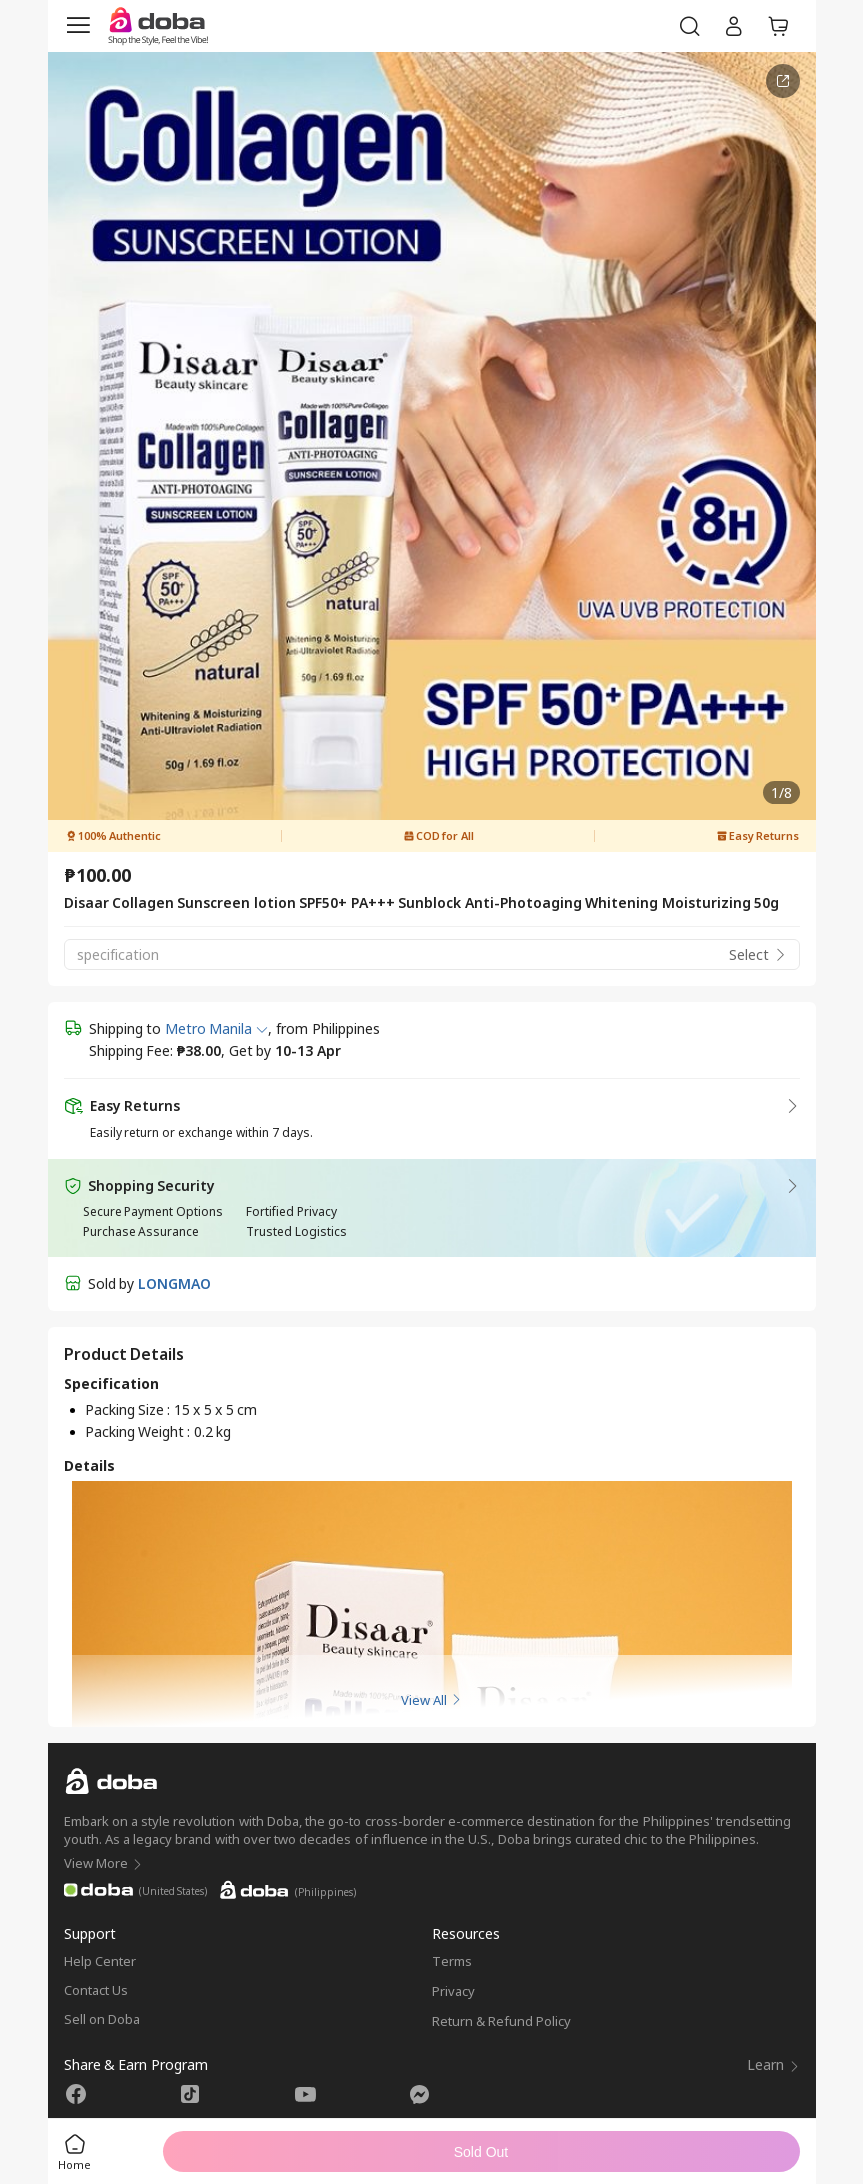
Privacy (453, 1991)
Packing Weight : (139, 1431)
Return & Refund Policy (502, 2021)
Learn (773, 2064)
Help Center (100, 1961)
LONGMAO (174, 1283)
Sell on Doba (102, 2019)
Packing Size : (129, 1409)
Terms (452, 1961)
